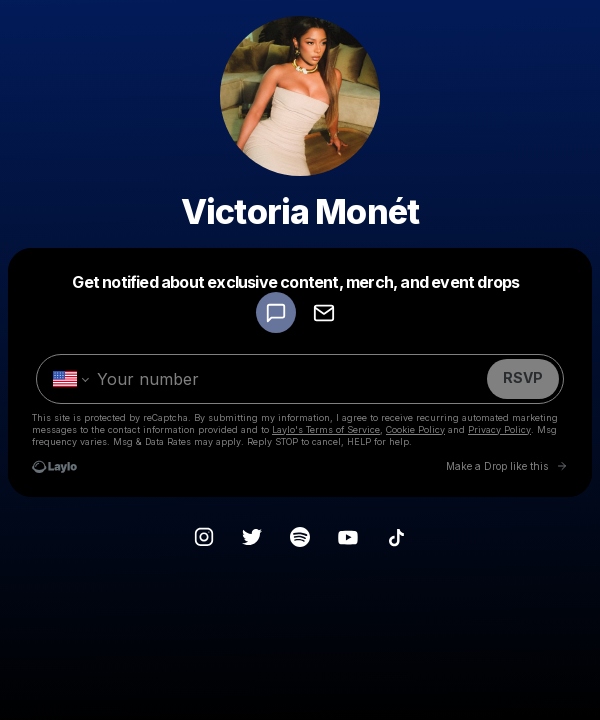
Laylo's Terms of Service (326, 429)
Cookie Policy (415, 429)
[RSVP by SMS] (276, 312)
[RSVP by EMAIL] (324, 312)
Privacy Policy (499, 429)
